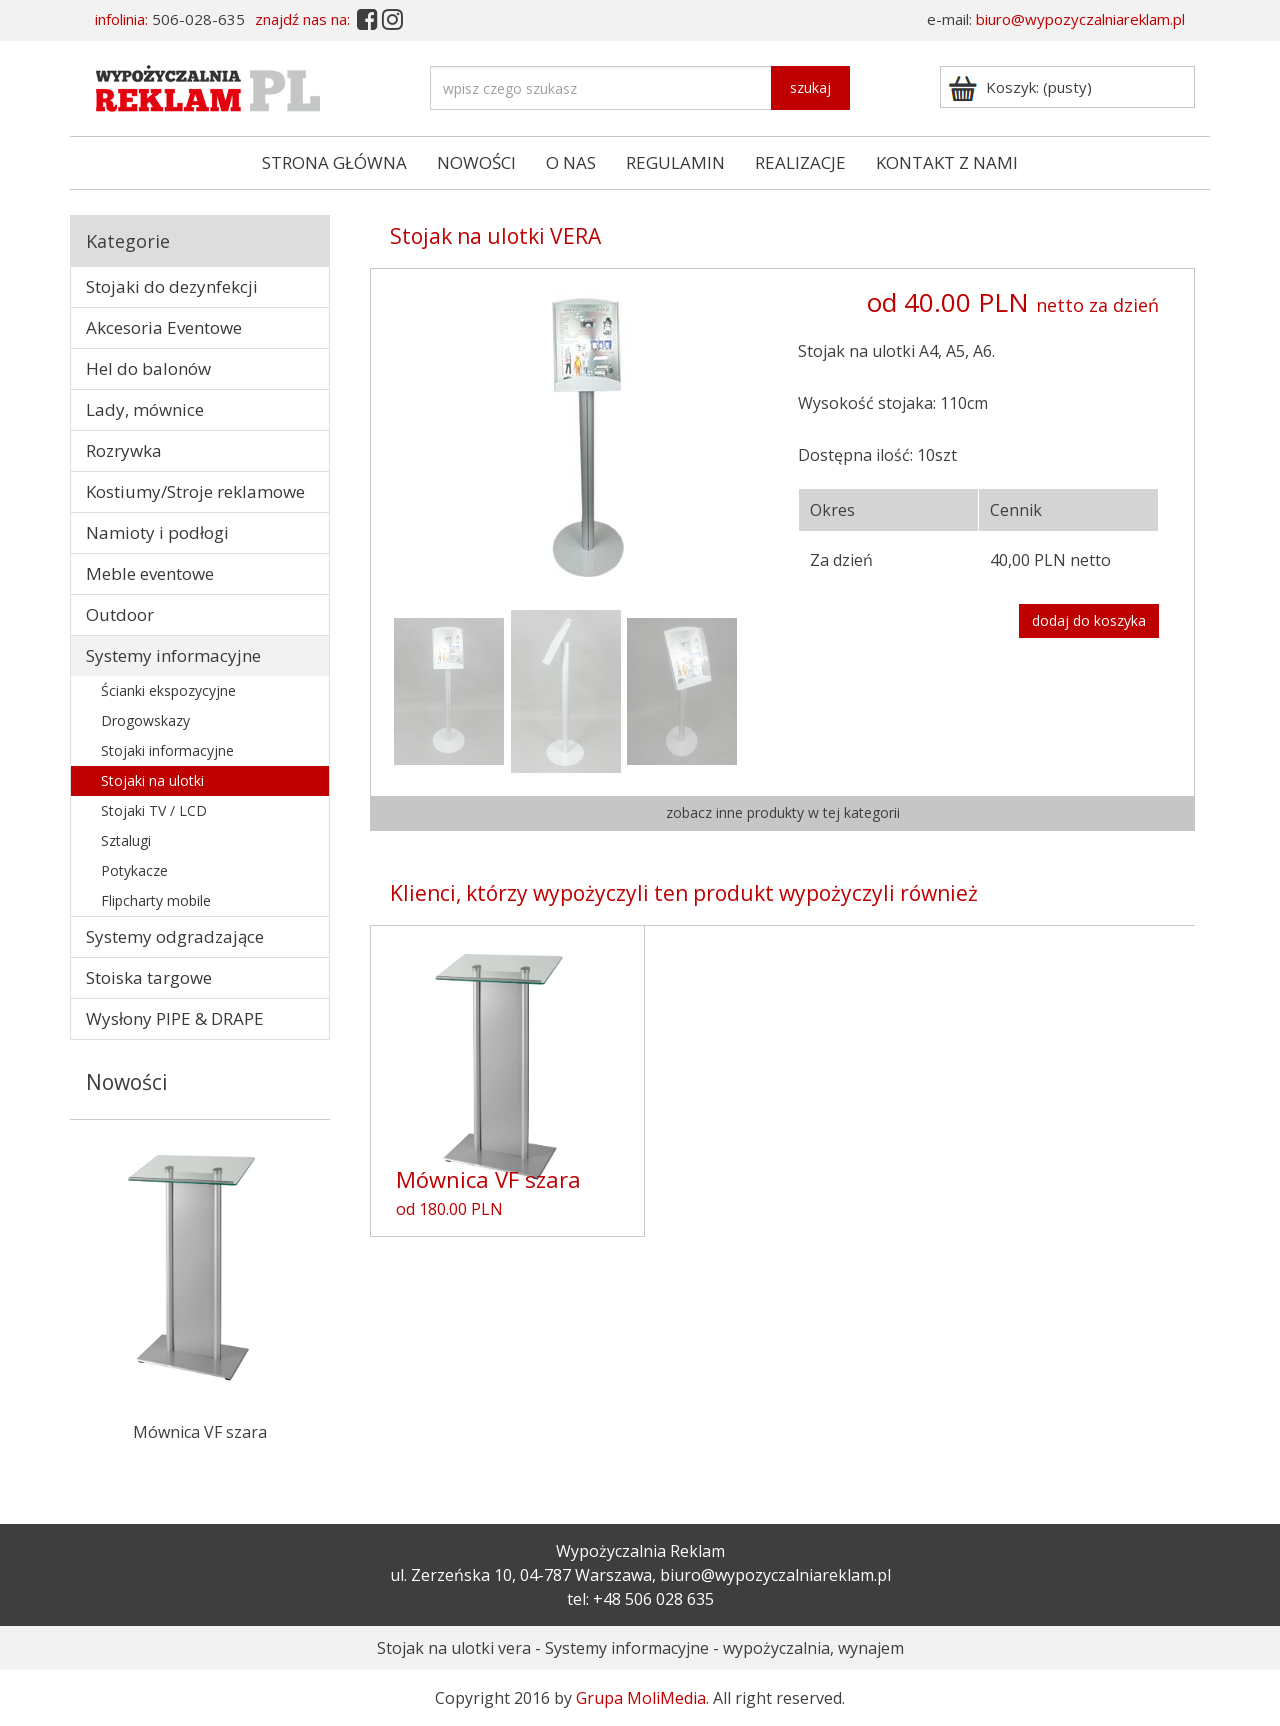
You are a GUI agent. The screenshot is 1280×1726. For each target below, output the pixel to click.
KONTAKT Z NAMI (947, 162)
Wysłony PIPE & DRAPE (175, 1018)
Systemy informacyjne (173, 655)
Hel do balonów (148, 368)
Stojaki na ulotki (152, 780)
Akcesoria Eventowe (164, 327)
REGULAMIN (675, 162)
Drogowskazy (145, 720)
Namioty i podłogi (157, 532)
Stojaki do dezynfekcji (172, 286)
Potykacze (134, 870)
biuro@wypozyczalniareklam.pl (1080, 19)
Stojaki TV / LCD (154, 810)
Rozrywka (124, 450)
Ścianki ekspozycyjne (168, 690)
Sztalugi (126, 840)
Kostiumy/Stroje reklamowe (195, 491)
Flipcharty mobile (156, 900)
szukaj (810, 87)
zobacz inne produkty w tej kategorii (783, 812)
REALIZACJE (800, 162)
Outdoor (120, 614)
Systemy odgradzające (175, 936)
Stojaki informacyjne (167, 750)
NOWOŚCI (476, 162)
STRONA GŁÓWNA (334, 162)
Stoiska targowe (149, 977)
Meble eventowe (150, 573)
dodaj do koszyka (1089, 620)
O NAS (571, 162)
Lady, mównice (145, 409)
